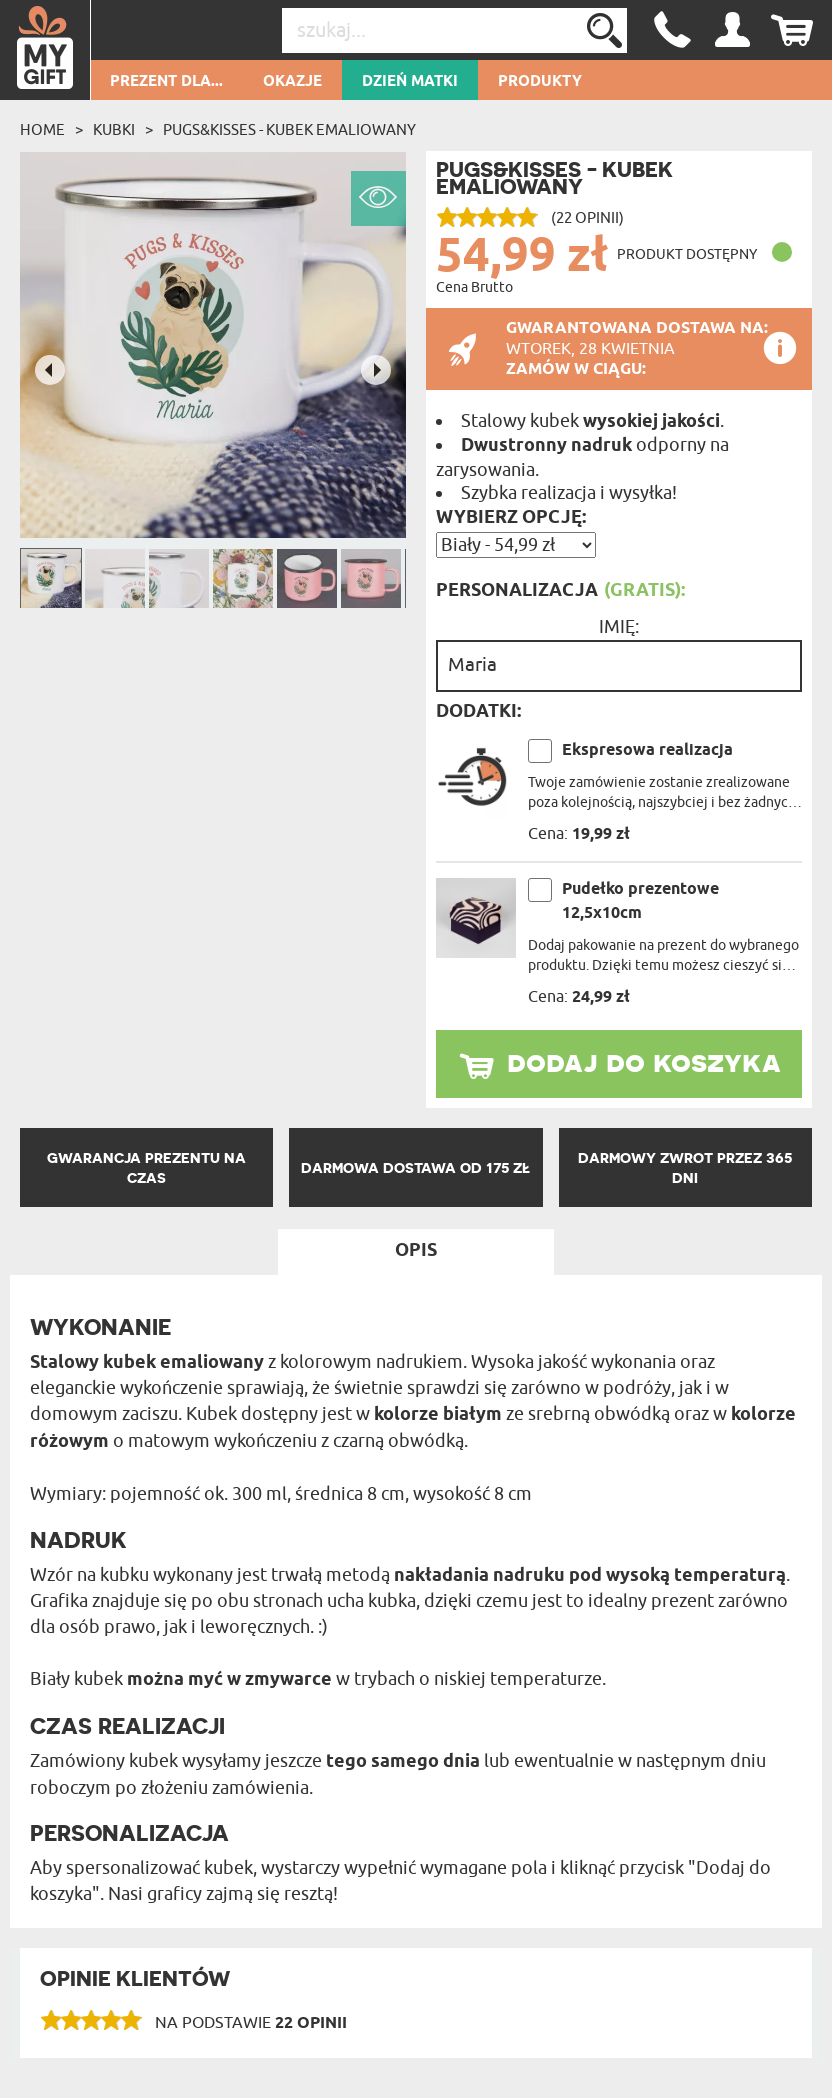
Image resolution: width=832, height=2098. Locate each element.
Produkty (540, 82)
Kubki (114, 130)
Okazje (292, 82)
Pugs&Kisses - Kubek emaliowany (289, 130)
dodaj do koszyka (644, 1061)
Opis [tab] (416, 1251)
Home (42, 130)
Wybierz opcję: (511, 518)
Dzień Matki (410, 82)
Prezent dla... (166, 82)
